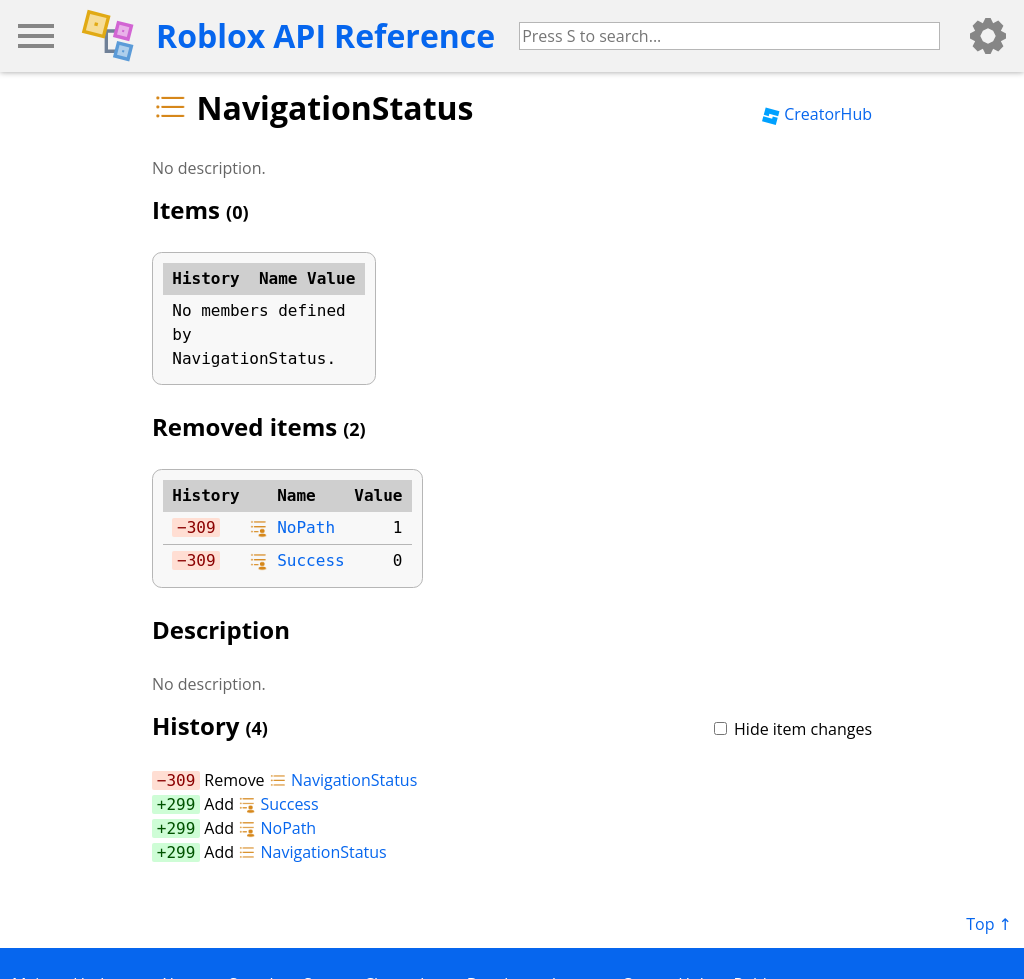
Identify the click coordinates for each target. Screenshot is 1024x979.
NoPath (306, 527)
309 (201, 527)
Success (310, 560)
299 (180, 804)
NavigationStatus (343, 780)
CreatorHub (817, 114)
